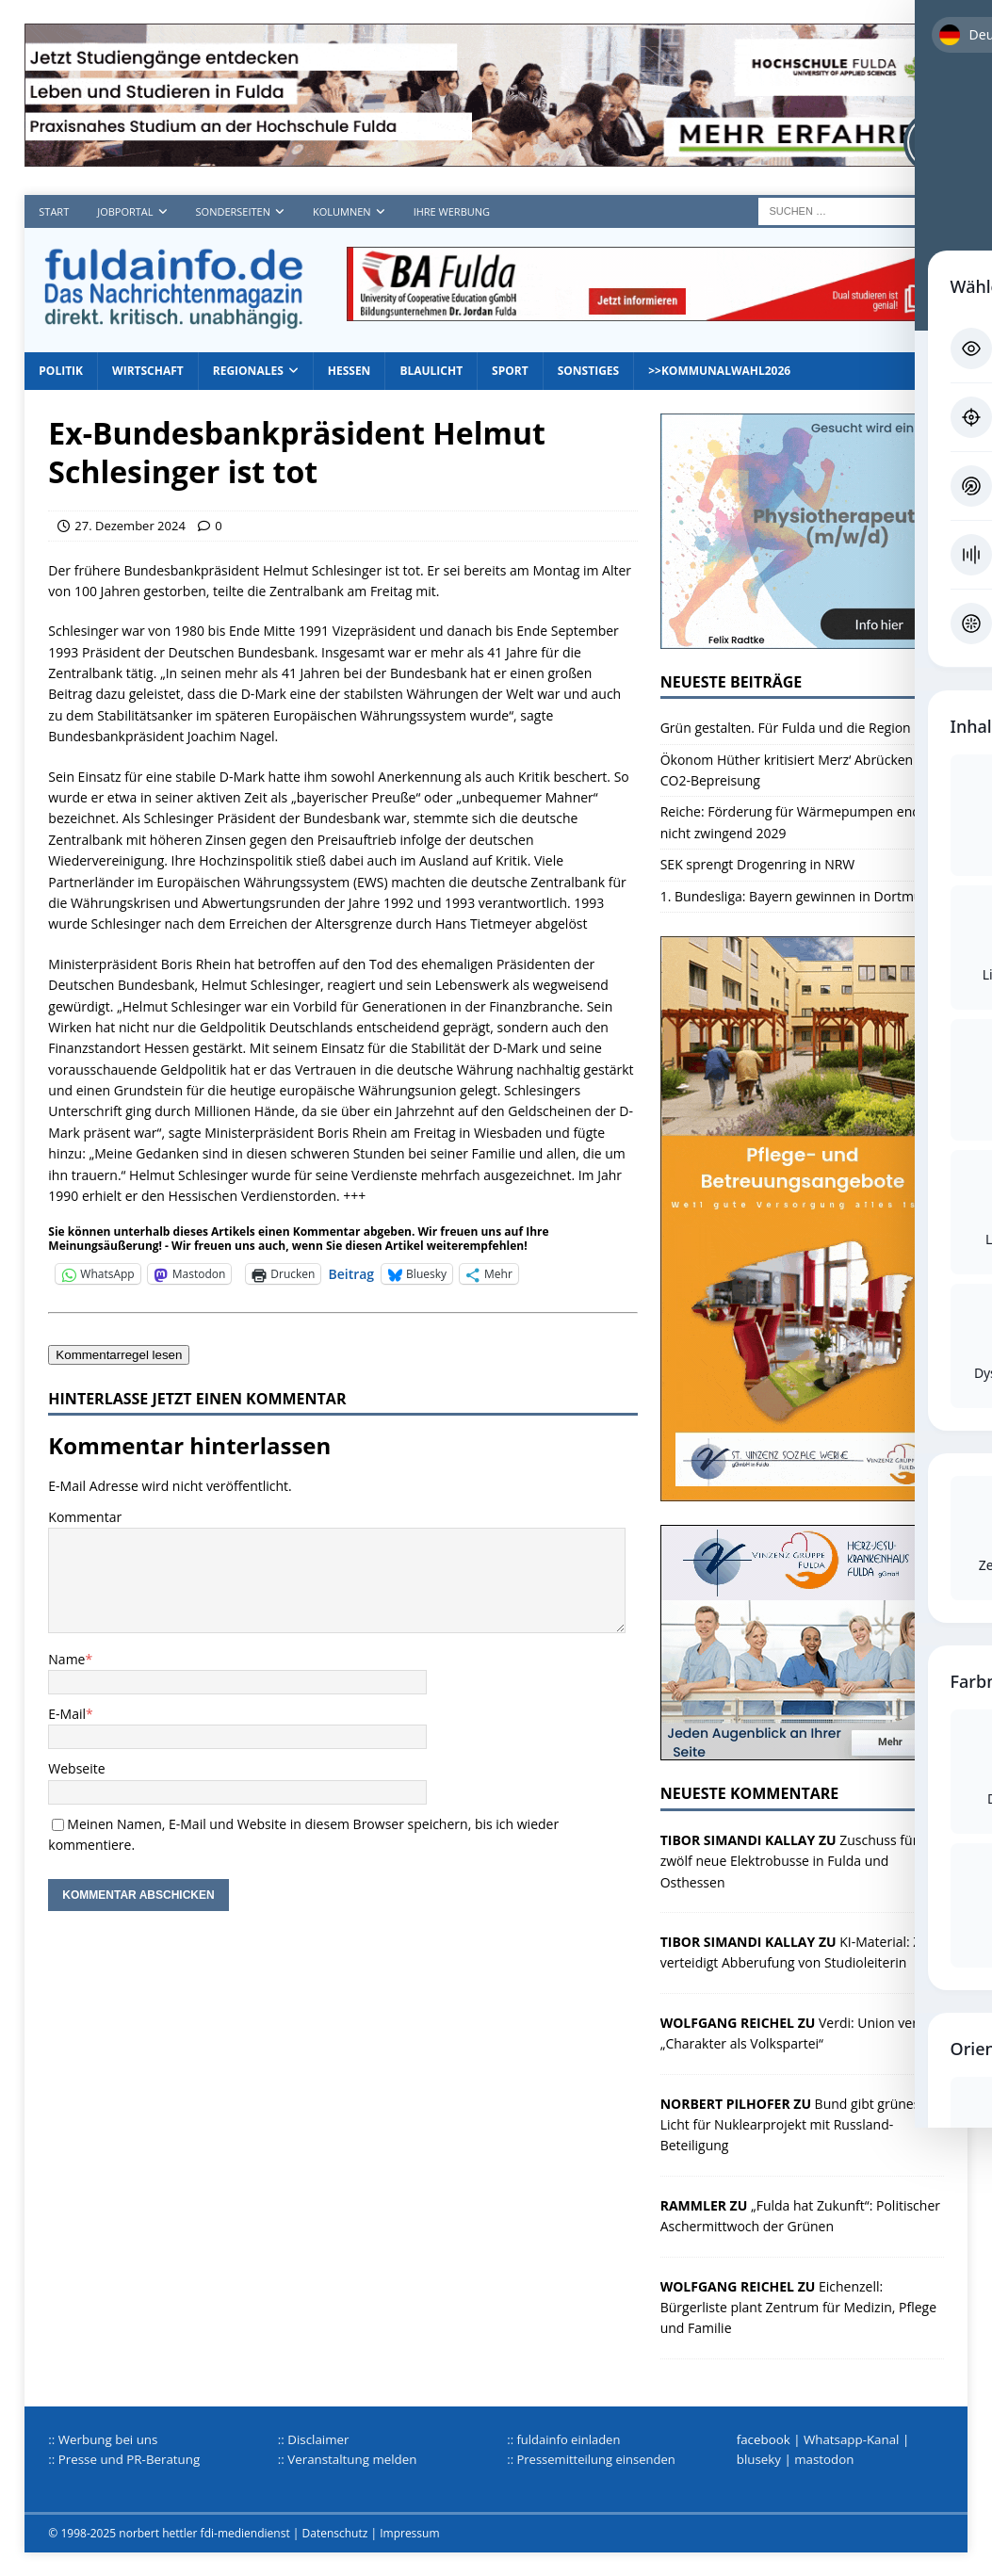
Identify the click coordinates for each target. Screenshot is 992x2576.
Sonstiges (588, 371)
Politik (61, 371)
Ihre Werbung (452, 211)
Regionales (248, 371)
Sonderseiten (233, 211)
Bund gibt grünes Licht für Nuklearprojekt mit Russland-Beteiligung (790, 2125)
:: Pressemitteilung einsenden (591, 2459)
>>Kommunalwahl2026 (719, 371)
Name (66, 1659)
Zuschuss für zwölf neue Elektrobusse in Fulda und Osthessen (789, 1861)
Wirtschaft (148, 371)
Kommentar (85, 1517)
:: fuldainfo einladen (563, 2439)
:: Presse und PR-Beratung (124, 2459)
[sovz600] (801, 1490)
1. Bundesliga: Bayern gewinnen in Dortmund (799, 896)
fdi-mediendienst (245, 2533)
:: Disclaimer (314, 2439)
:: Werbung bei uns (102, 2439)
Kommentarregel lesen (119, 1355)
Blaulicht (431, 371)
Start (54, 211)
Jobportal (125, 211)
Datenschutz (335, 2533)
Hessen (349, 371)
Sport (510, 371)
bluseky (759, 2459)
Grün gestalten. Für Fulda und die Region (785, 728)
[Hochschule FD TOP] (495, 156)
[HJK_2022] (801, 1749)
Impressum (409, 2533)
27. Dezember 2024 (130, 525)
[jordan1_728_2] (648, 310)
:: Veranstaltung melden (347, 2459)
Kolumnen (342, 211)
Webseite (76, 1768)
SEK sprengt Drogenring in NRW (757, 864)
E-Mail (67, 1714)
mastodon (824, 2459)
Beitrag (351, 1273)
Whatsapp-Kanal (852, 2439)
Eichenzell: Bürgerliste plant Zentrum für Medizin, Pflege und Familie (798, 2307)
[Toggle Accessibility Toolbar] (934, 142)
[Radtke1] (801, 637)
